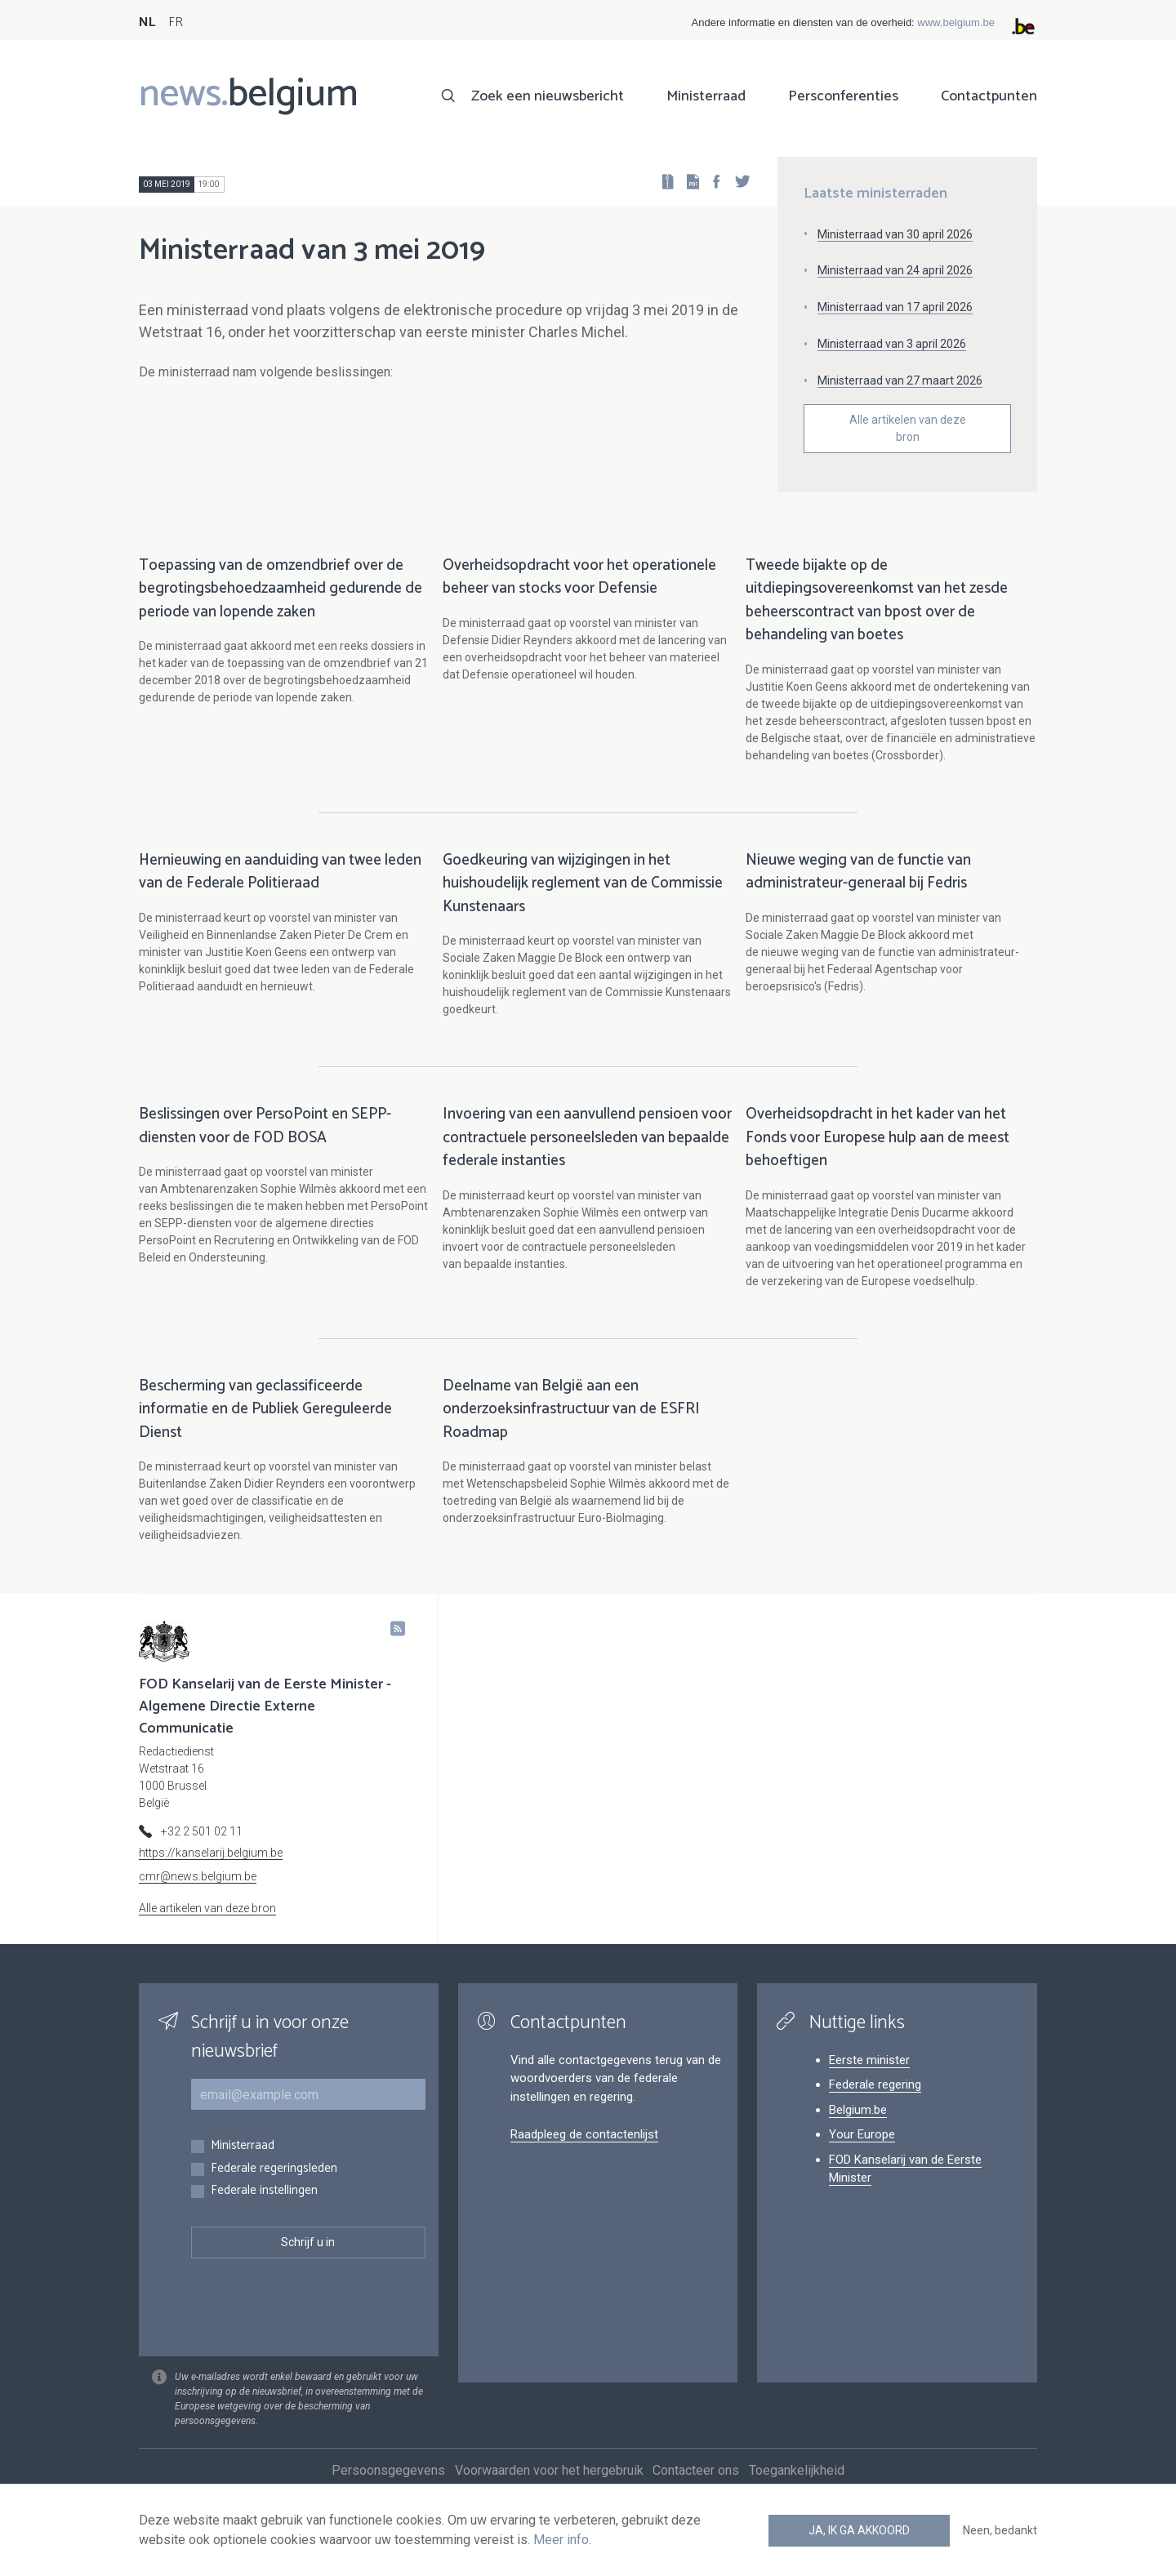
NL (147, 22)
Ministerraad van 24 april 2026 (895, 270)
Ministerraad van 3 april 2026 (891, 343)
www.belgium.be (956, 22)
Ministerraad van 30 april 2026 (895, 234)
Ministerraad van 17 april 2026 (895, 307)
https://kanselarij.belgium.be (211, 1869)
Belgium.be (858, 2127)
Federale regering (875, 2101)
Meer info (561, 2539)
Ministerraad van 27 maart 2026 (899, 380)
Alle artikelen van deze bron (907, 428)
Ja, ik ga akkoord (859, 2530)
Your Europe (862, 2151)
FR (175, 22)
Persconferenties (843, 96)
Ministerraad (706, 96)
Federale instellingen (264, 2208)
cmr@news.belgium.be (197, 1893)
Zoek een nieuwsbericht (547, 96)
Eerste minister (869, 2077)
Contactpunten (989, 96)
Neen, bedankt (1000, 2530)
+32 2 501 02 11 (202, 1848)
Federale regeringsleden (274, 2186)
